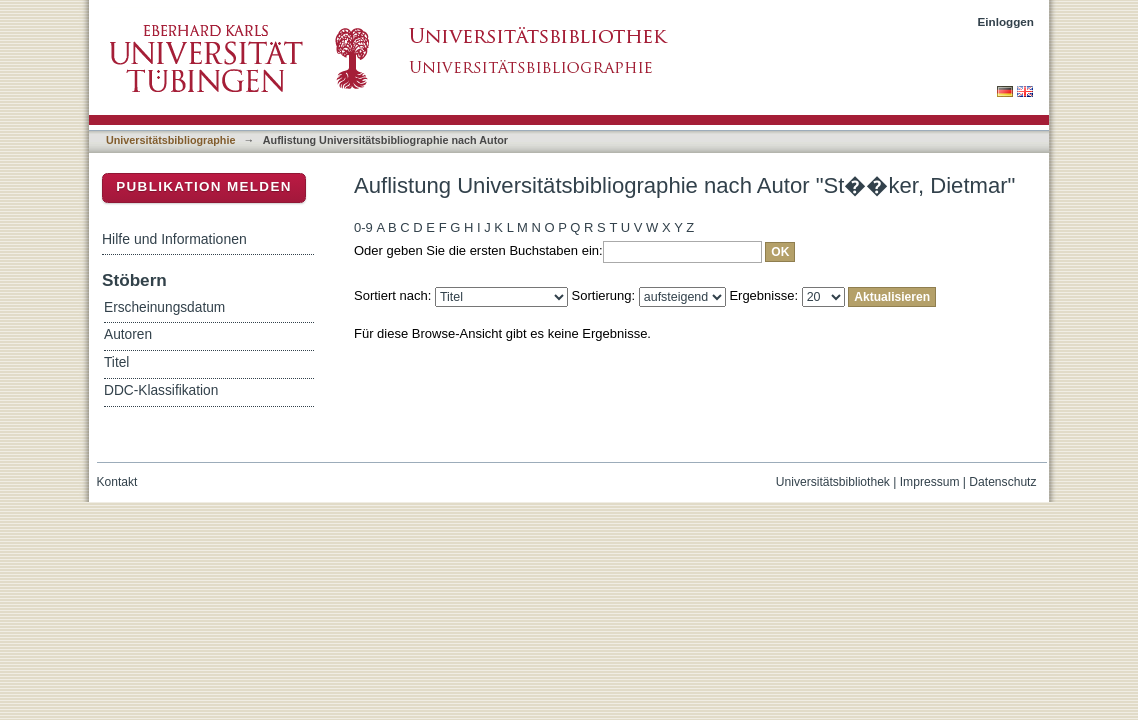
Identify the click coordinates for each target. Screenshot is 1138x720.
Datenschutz (1002, 482)
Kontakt (117, 482)
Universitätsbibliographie (170, 140)
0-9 (363, 227)
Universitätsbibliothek (833, 482)
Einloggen (1006, 21)
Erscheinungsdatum (164, 307)
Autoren (128, 334)
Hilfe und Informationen (174, 239)
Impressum (930, 482)
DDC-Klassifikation (161, 390)
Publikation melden (204, 186)
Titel (116, 362)
